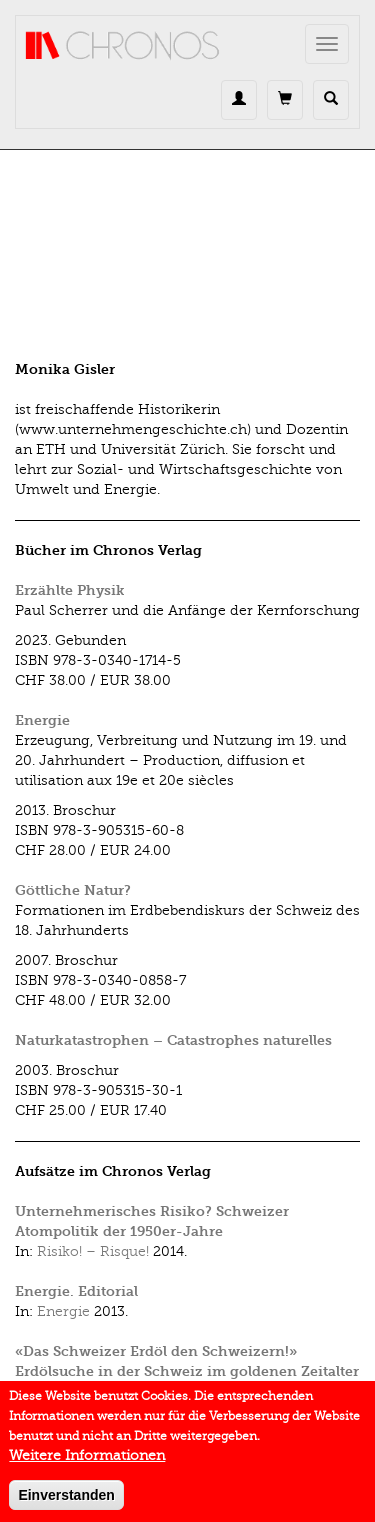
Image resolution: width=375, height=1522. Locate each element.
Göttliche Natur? (73, 890)
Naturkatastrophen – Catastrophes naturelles (173, 1040)
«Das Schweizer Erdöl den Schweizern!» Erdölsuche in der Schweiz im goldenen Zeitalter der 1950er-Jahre (187, 1371)
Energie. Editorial (76, 1291)
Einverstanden (66, 1502)
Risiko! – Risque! (93, 1251)
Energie (42, 720)
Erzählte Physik (70, 590)
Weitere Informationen (87, 1462)
